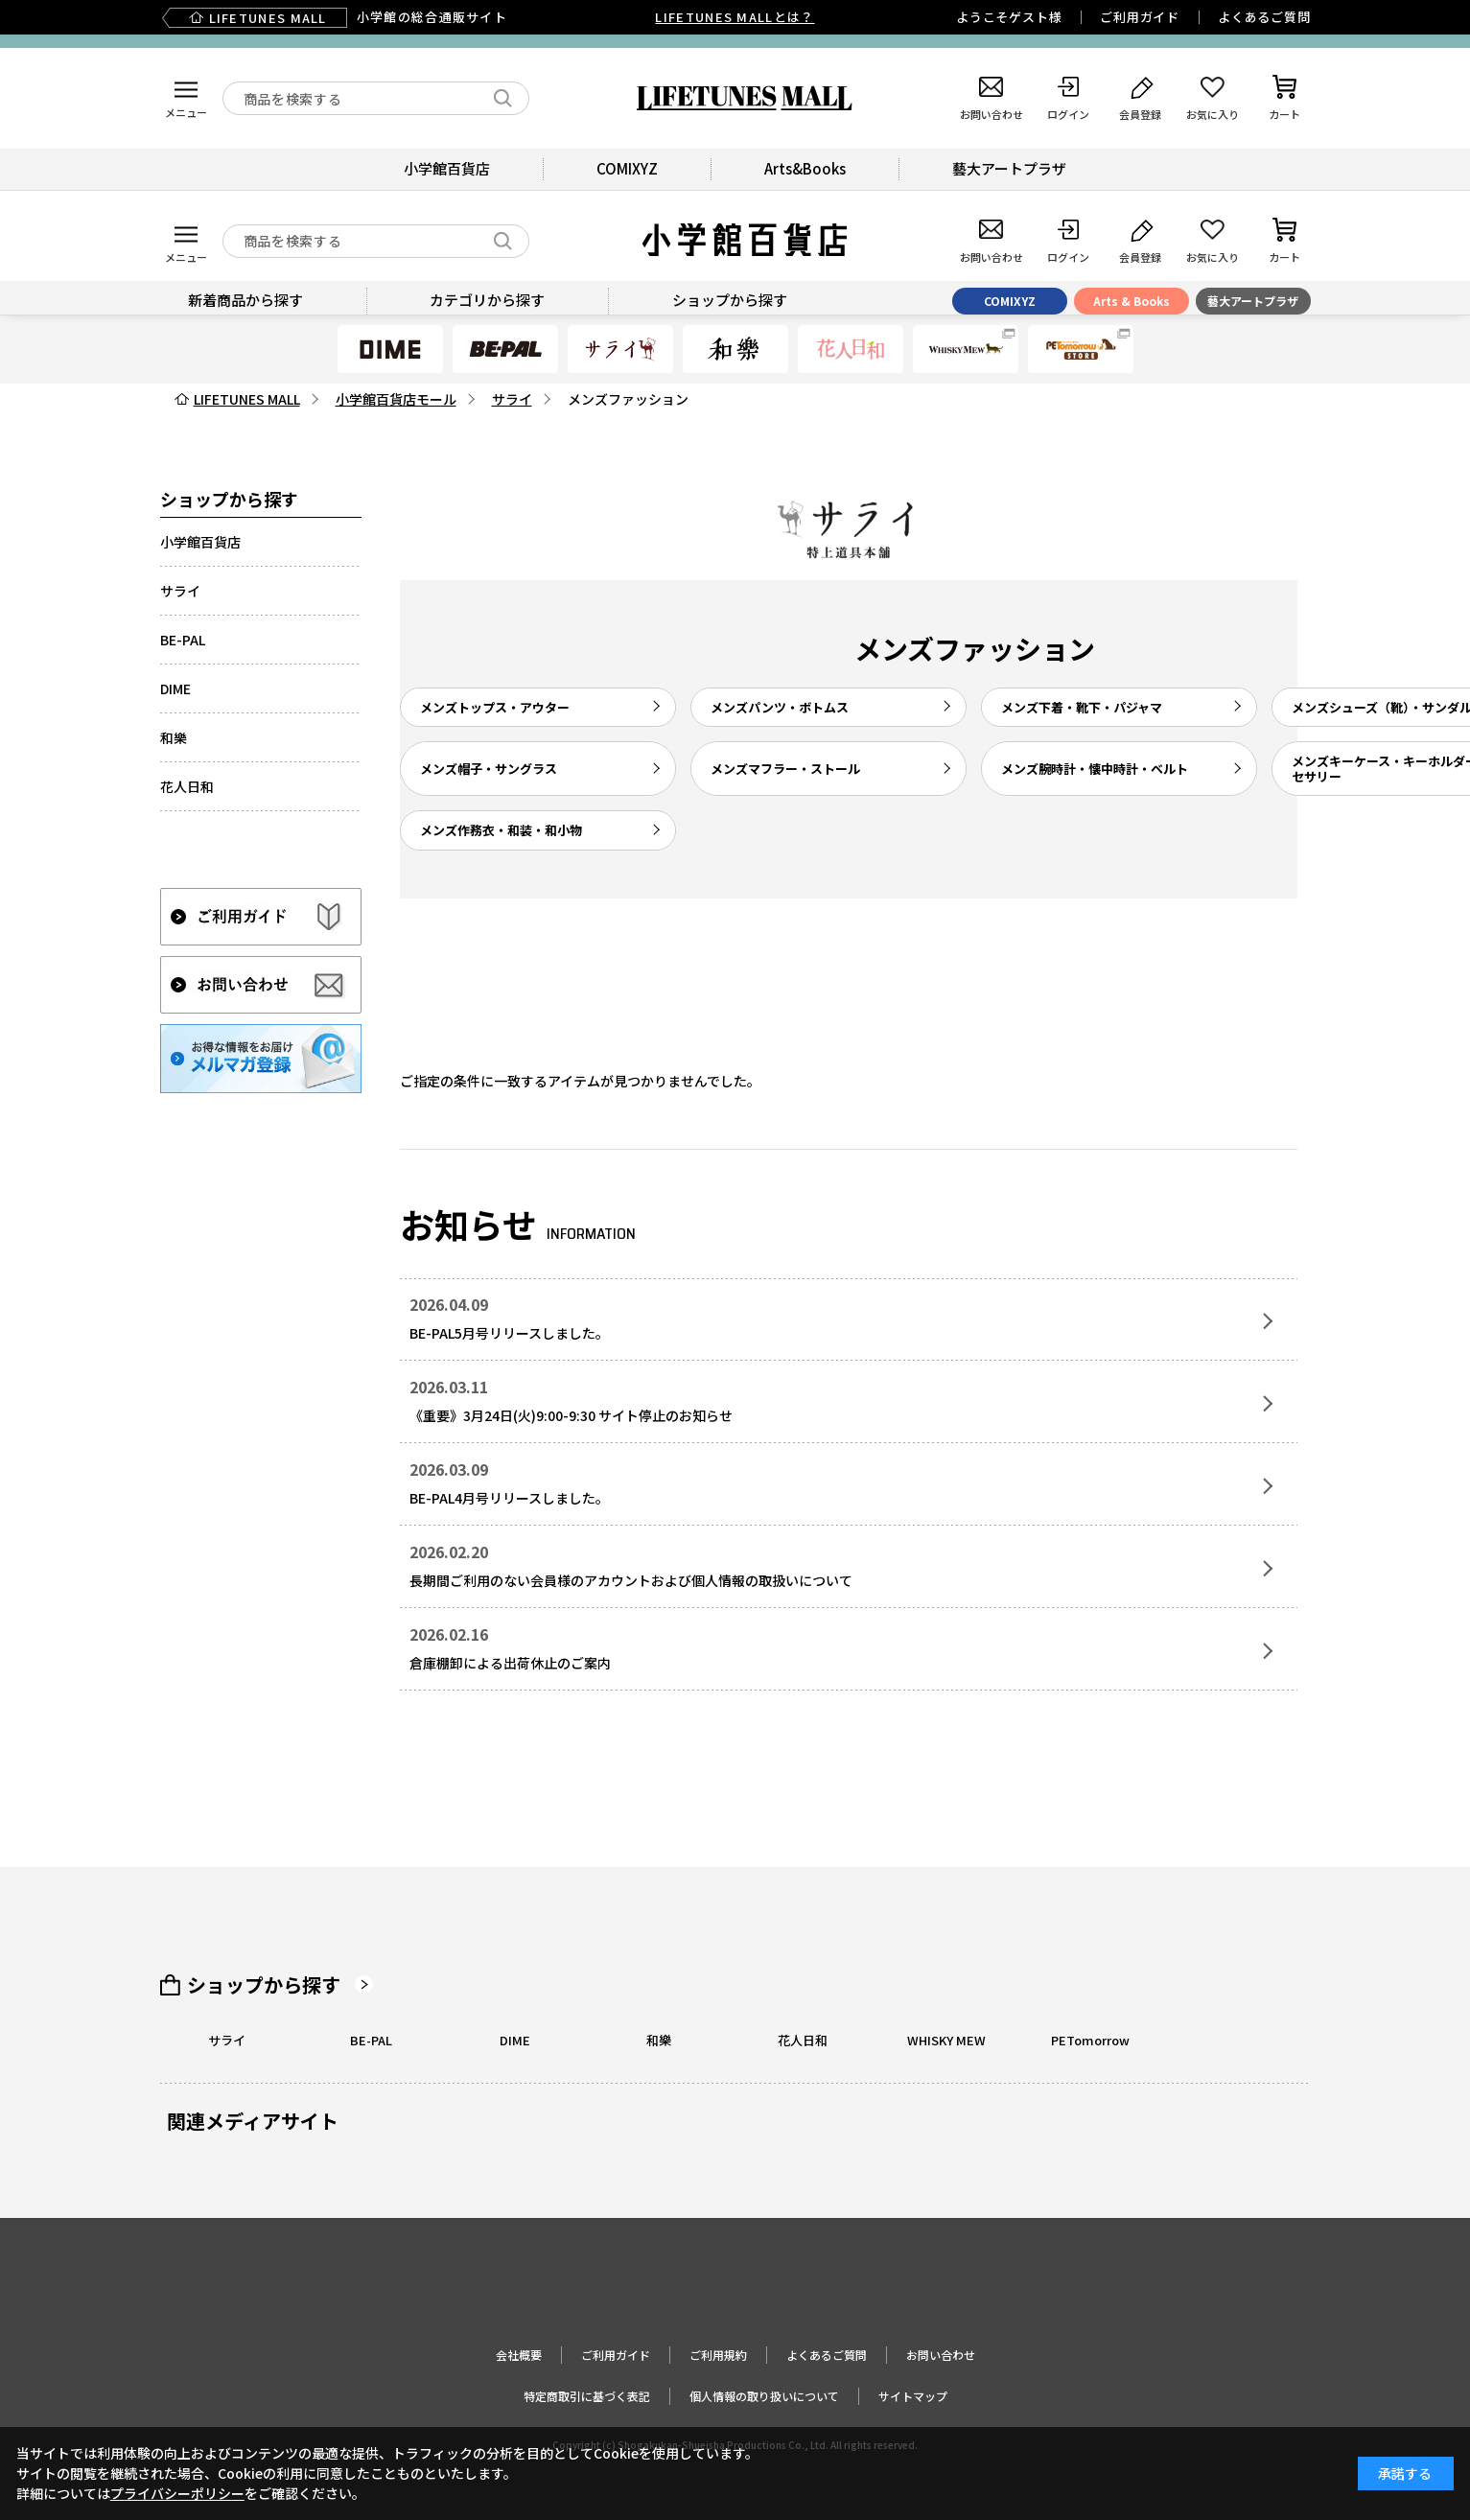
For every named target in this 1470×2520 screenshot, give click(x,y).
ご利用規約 (718, 2354)
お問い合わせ (940, 2354)
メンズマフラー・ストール (785, 768)
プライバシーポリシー (177, 2493)
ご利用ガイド (1139, 17)
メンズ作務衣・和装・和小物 (501, 830)
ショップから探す (263, 1985)
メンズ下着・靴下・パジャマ (1081, 707)
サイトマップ (912, 2396)
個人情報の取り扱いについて (764, 2396)
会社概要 (519, 2354)
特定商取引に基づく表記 (587, 2396)
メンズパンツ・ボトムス (780, 707)
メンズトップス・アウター (495, 707)
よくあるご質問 (1264, 17)
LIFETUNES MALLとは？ (734, 17)
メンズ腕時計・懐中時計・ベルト (1094, 768)
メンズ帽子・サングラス (488, 768)
